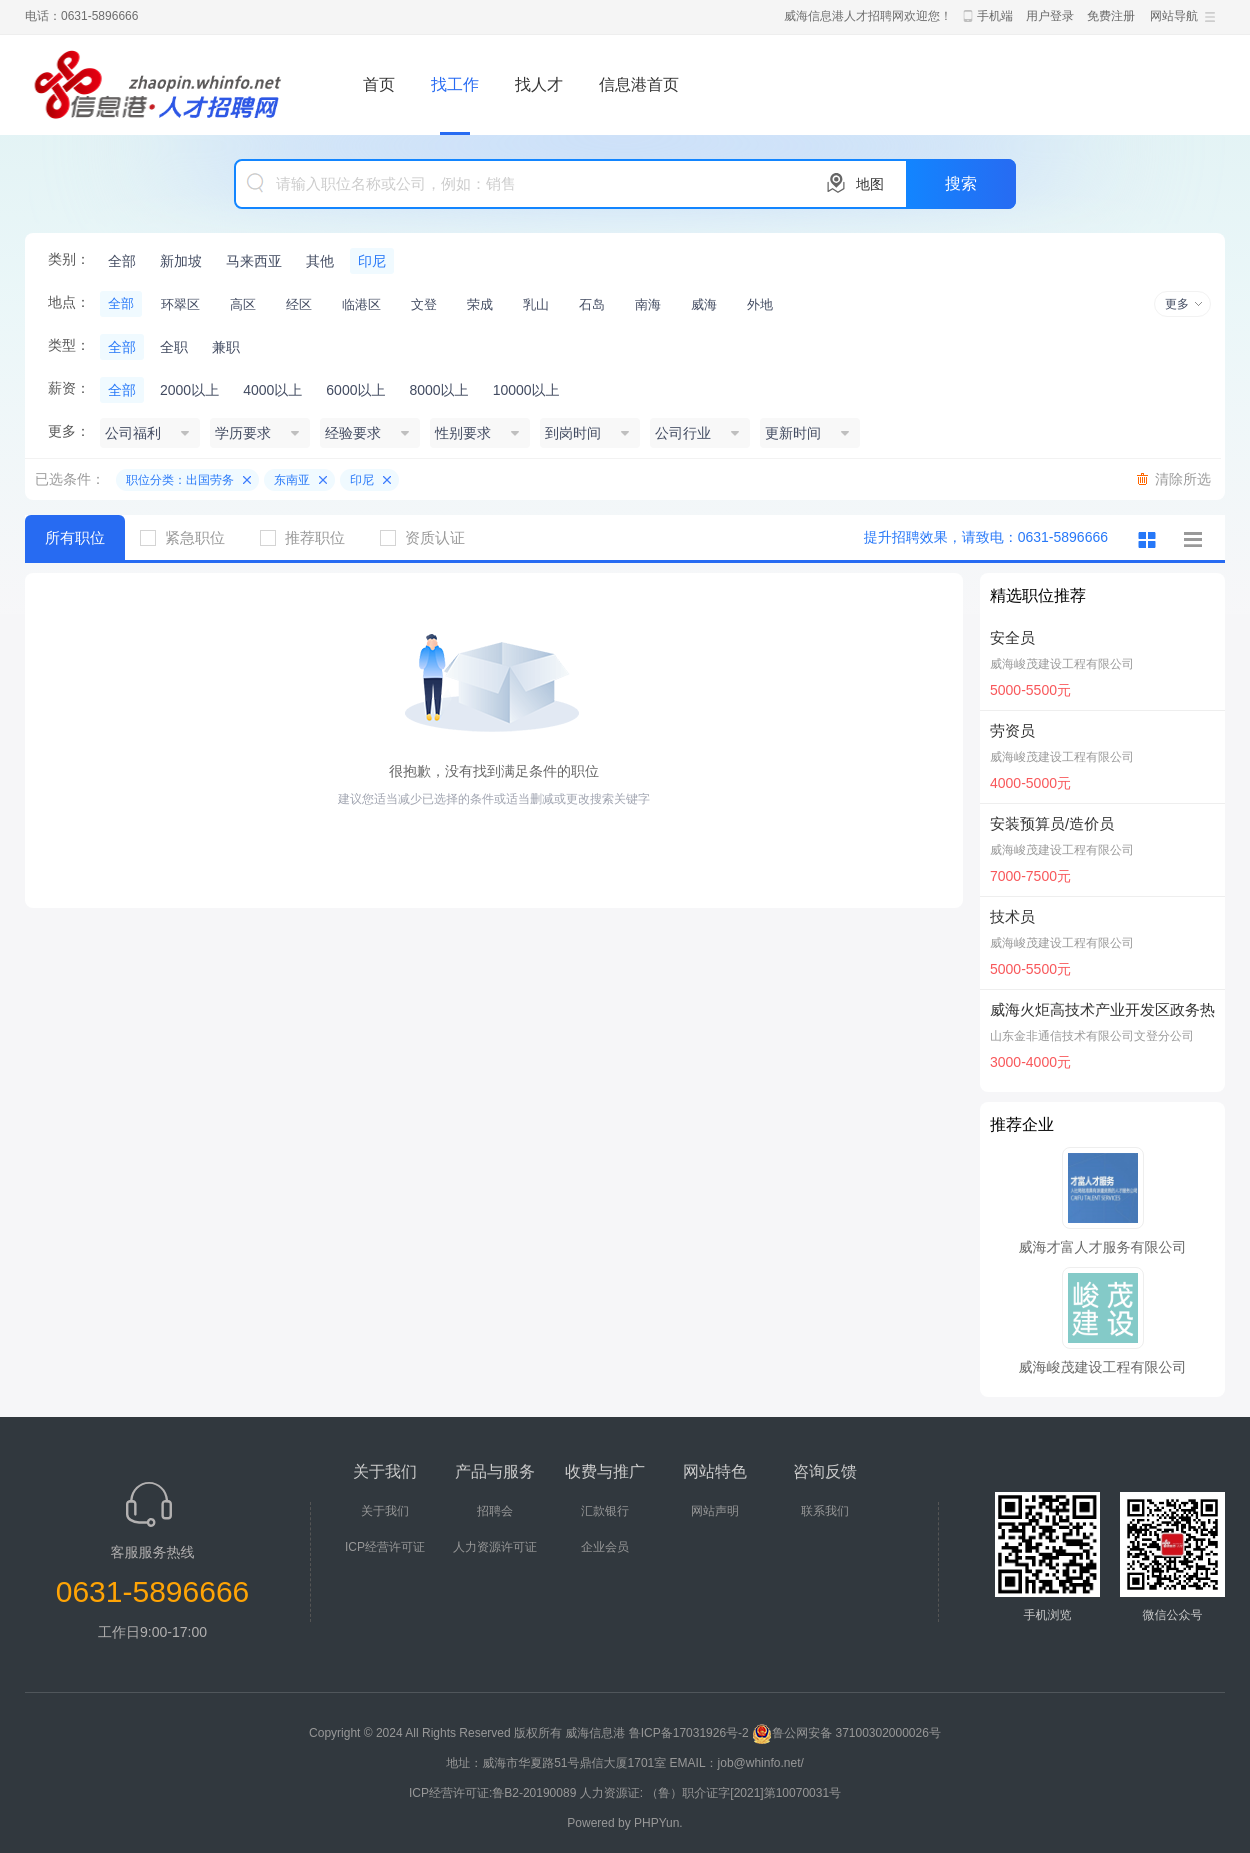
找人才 (539, 84)
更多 (1177, 304)
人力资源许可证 (495, 1547)
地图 (870, 184)
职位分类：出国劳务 (180, 480)
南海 (648, 304)
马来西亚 (254, 261)
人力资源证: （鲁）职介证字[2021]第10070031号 (710, 1793)
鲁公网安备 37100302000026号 (846, 1733)
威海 (704, 304)
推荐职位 (310, 537)
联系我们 (825, 1511)
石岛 (592, 304)
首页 (379, 84)
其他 (320, 261)
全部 (122, 261)
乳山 (536, 304)
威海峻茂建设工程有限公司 (1062, 664)
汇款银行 (605, 1511)
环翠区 (180, 304)
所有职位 (75, 537)
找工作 (455, 84)
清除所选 (1183, 479)
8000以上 (438, 390)
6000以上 (355, 390)
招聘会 (495, 1511)
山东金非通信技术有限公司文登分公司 (1092, 1036)
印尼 (372, 261)
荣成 (480, 304)
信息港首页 (639, 84)
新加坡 (181, 261)
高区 (243, 304)
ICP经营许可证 (385, 1547)
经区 (299, 304)
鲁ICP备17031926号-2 (689, 1733)
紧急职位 (190, 537)
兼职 (226, 347)
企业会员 (605, 1547)
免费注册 (1111, 16)
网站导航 (1174, 16)
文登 (424, 304)
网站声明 (715, 1511)
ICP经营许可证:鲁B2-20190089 (494, 1793)
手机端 (995, 16)
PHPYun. (658, 1823)
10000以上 (526, 390)
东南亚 (292, 480)
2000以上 (189, 390)
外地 (760, 304)
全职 (174, 347)
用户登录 (1050, 16)
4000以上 (272, 390)
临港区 (361, 304)
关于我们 (385, 1511)
